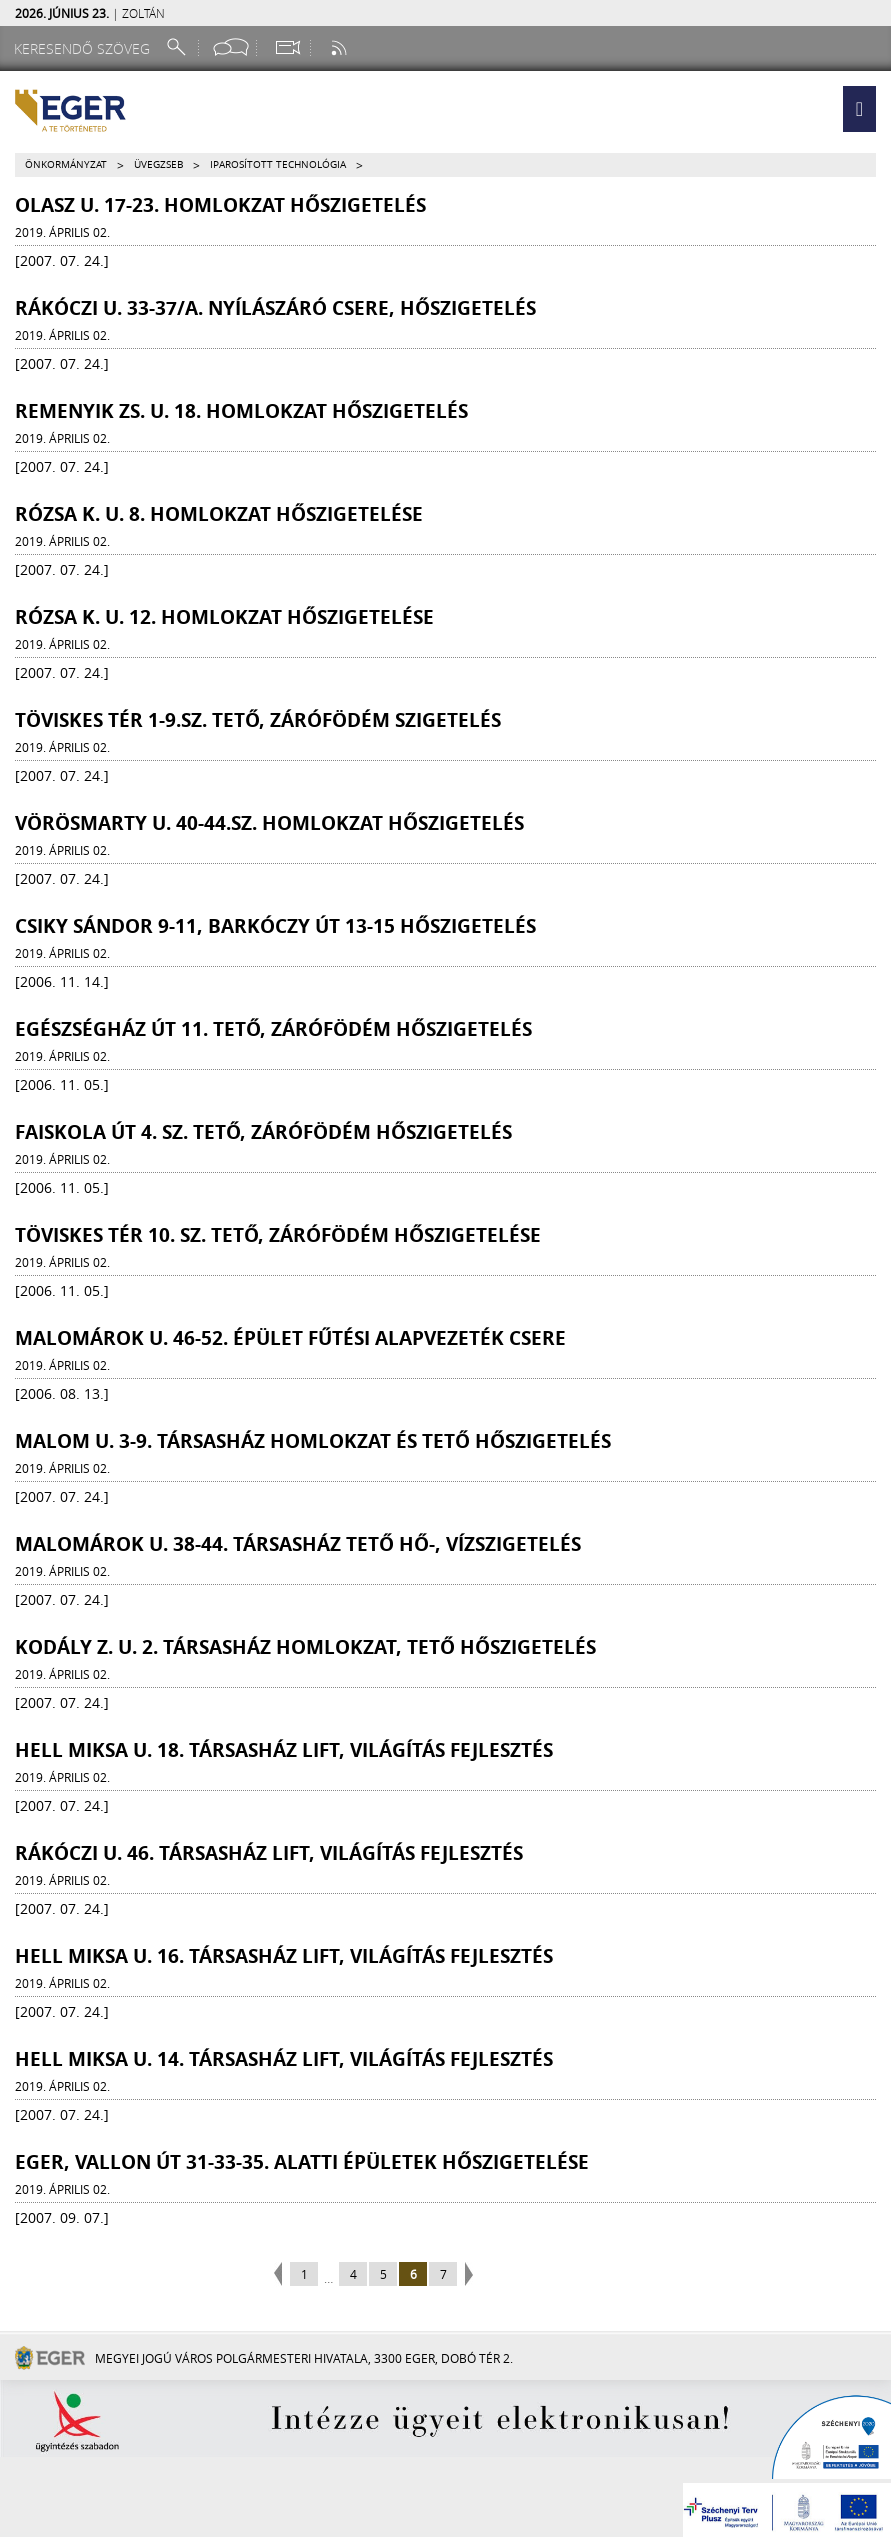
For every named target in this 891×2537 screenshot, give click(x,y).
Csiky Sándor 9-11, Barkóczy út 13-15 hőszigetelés (275, 926)
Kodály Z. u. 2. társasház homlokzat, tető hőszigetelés (305, 1647)
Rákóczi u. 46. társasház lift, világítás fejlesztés (269, 1853)
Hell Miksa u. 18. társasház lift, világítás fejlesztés (284, 1750)
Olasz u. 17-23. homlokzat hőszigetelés (220, 205)
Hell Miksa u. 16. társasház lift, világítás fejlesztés (284, 1956)
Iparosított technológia (278, 164)
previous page (280, 2275)
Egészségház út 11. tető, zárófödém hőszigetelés (273, 1029)
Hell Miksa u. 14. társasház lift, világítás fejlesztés (284, 2059)
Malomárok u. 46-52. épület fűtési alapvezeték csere (290, 1338)
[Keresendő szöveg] (85, 48)
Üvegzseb (158, 164)
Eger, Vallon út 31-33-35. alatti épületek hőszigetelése (302, 2162)
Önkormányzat (66, 164)
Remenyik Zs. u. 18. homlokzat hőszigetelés (241, 411)
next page (466, 2275)
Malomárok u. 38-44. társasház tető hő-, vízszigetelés (298, 1544)
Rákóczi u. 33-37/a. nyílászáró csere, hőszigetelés (275, 308)
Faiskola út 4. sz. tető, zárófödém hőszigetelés (263, 1132)
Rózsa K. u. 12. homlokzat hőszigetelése (224, 617)
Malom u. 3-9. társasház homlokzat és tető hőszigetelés (313, 1441)
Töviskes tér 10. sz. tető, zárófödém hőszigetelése (278, 1235)
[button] (859, 109)
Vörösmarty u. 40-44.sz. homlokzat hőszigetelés (269, 823)
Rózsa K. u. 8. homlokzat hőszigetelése (219, 514)
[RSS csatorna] (341, 47)
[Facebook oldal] (231, 47)
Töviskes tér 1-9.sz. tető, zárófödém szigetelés (258, 720)
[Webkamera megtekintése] (287, 47)
